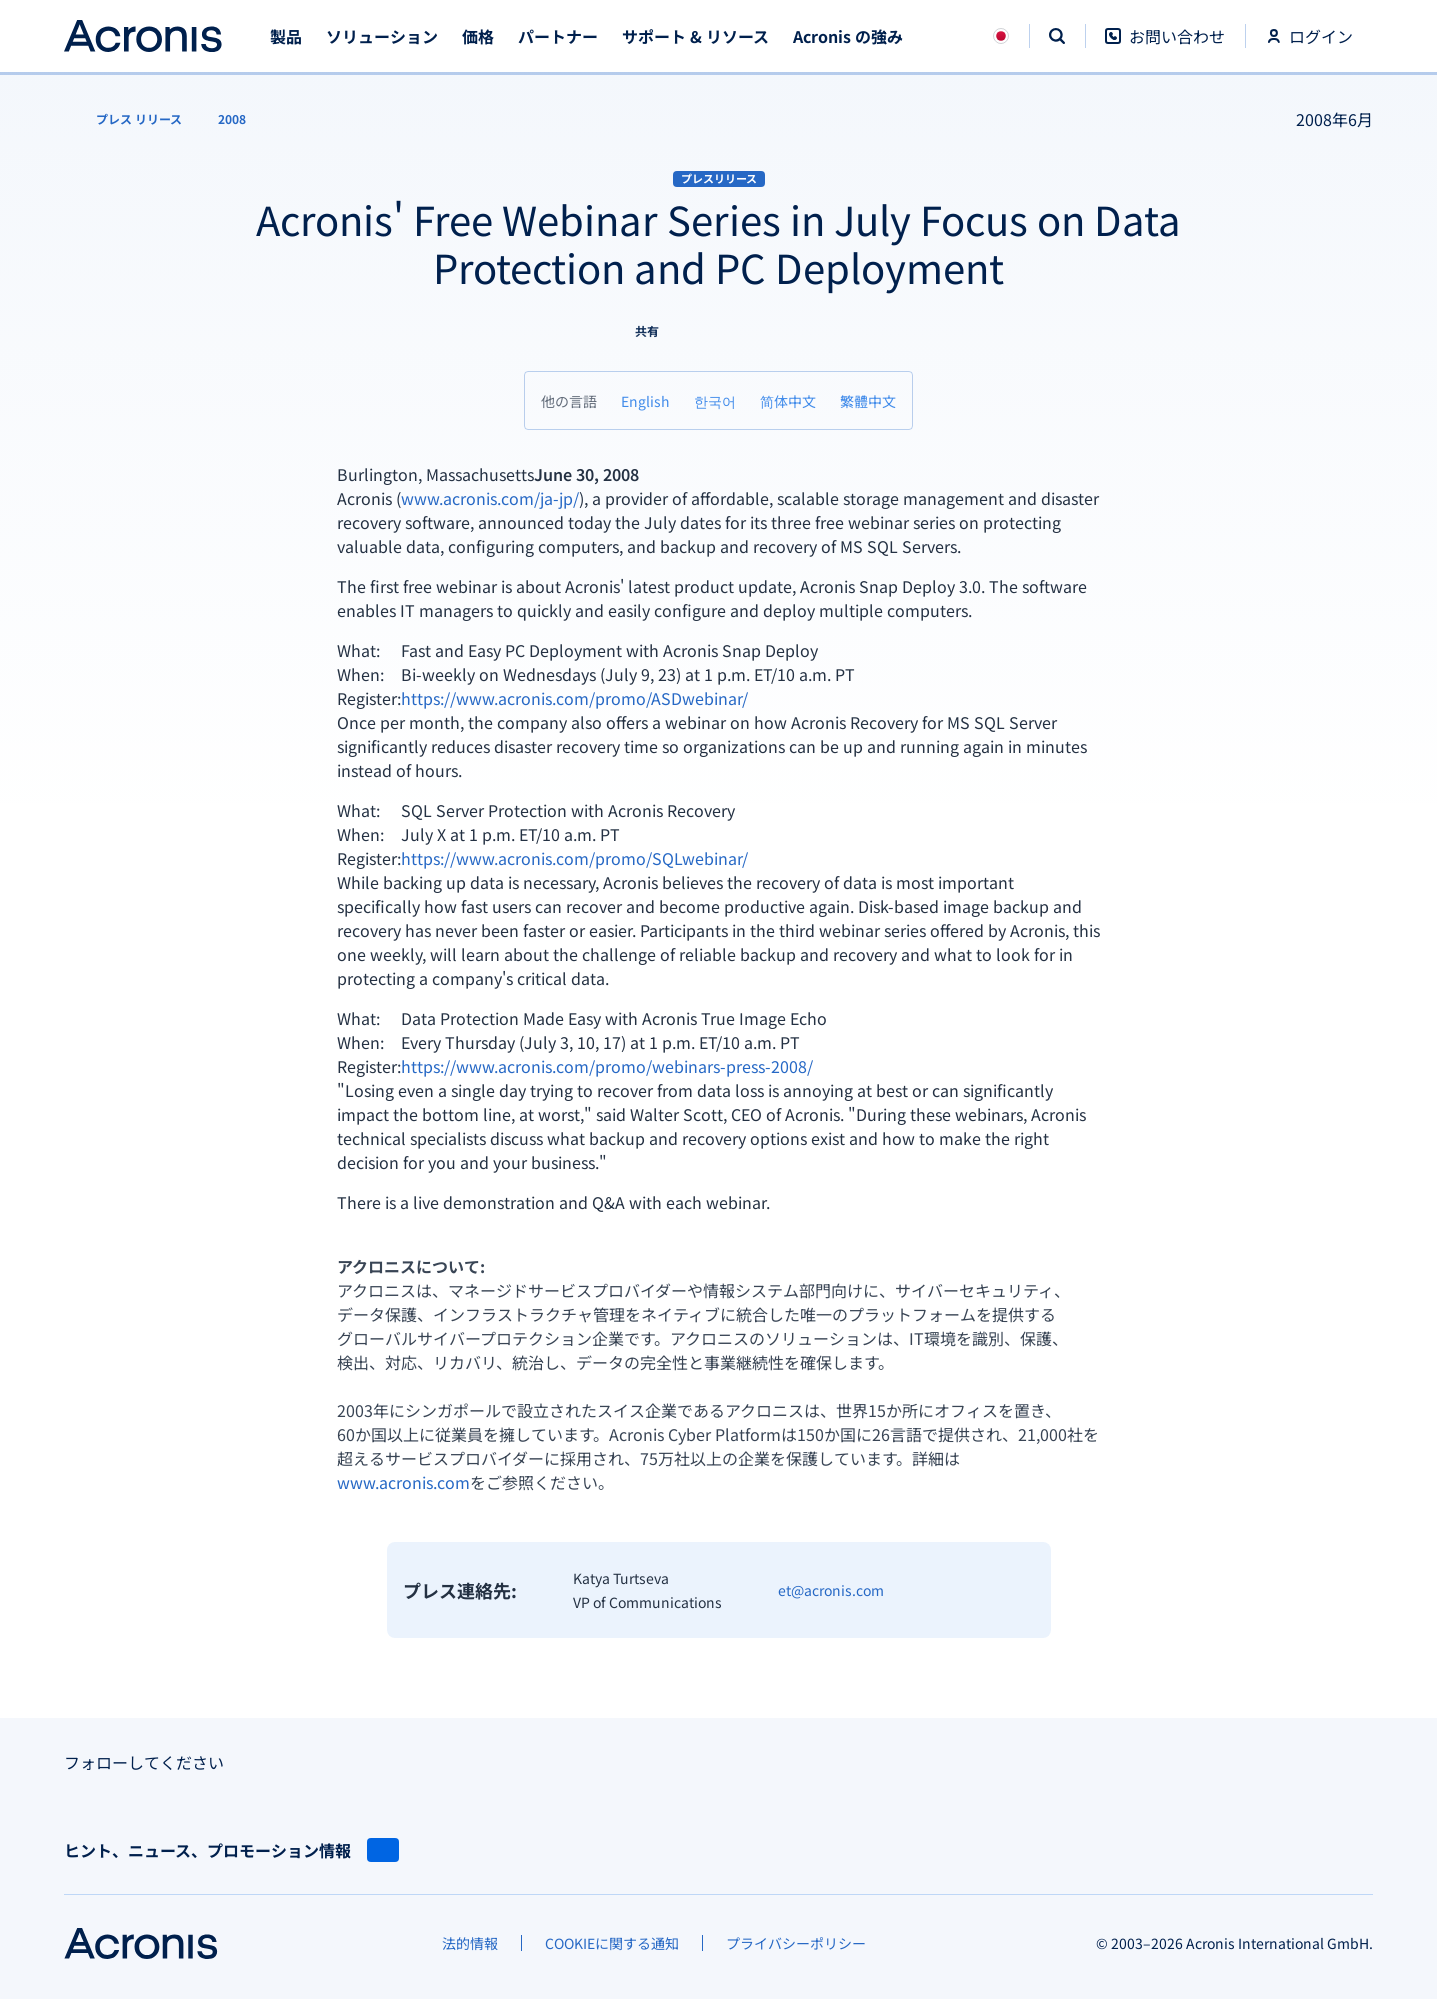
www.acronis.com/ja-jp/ (490, 498)
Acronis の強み (848, 36)
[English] (645, 400)
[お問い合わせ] (1165, 46)
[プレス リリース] (127, 119)
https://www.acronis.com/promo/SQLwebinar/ (574, 858)
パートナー (558, 36)
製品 (286, 36)
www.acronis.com (403, 1482)
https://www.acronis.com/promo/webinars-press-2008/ (607, 1066)
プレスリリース (719, 178)
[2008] (232, 119)
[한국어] (715, 400)
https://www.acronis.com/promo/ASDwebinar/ (574, 698)
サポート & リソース (695, 36)
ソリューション (382, 36)
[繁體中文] (868, 400)
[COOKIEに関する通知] (612, 1943)
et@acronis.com (831, 1590)
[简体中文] (788, 400)
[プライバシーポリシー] (796, 1943)
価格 (478, 36)
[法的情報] (470, 1943)
